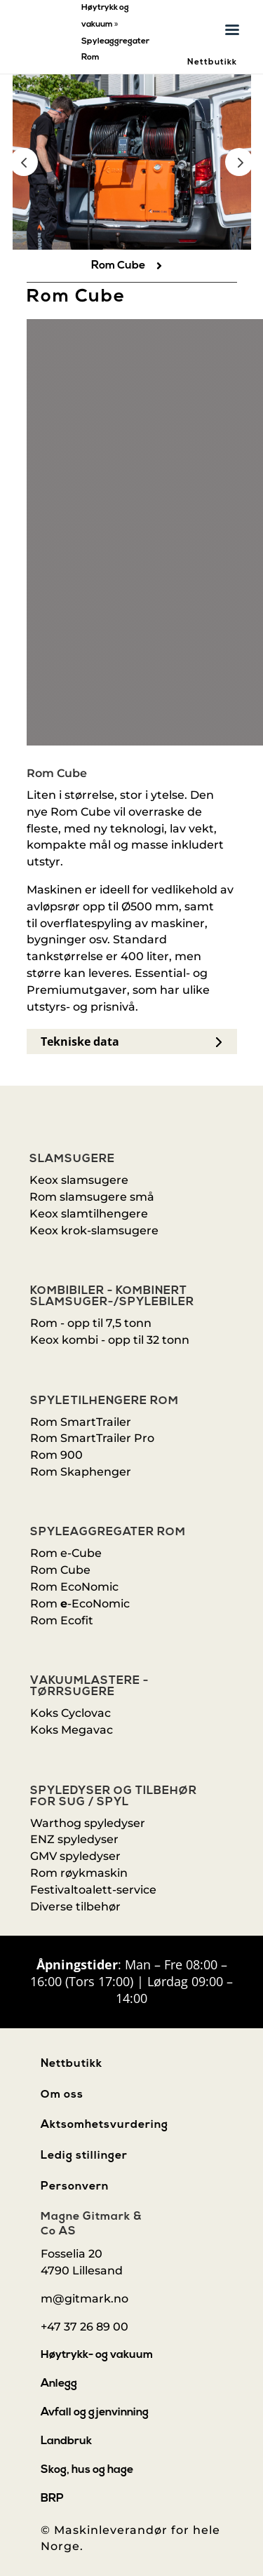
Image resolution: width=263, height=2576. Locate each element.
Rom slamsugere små (91, 1196)
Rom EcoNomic (74, 1586)
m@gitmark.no (84, 2298)
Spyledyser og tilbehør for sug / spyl (113, 1797)
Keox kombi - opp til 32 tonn (109, 1340)
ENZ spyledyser (74, 1839)
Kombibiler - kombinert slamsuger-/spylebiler (112, 1297)
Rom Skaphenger (80, 1471)
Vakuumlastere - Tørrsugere (89, 1686)
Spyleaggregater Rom (108, 1532)
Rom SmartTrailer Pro (92, 1438)
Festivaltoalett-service (93, 1889)
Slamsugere (72, 1159)
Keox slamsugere (78, 1180)
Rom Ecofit (61, 1620)
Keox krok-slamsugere (94, 1230)
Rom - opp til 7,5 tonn (90, 1323)
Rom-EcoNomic (80, 1603)
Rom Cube (60, 1570)
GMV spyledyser (75, 1856)
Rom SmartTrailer (80, 1422)
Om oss (62, 2094)
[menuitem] (132, 266)
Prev (24, 162)
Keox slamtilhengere (88, 1213)
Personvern (75, 2186)
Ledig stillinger (84, 2156)
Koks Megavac (71, 1730)
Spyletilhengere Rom (104, 1401)
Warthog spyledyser (87, 1823)
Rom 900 (56, 1455)
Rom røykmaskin (79, 1873)
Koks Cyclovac (70, 1713)
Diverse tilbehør (75, 1906)
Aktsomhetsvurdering (104, 2125)
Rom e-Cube (66, 1553)
